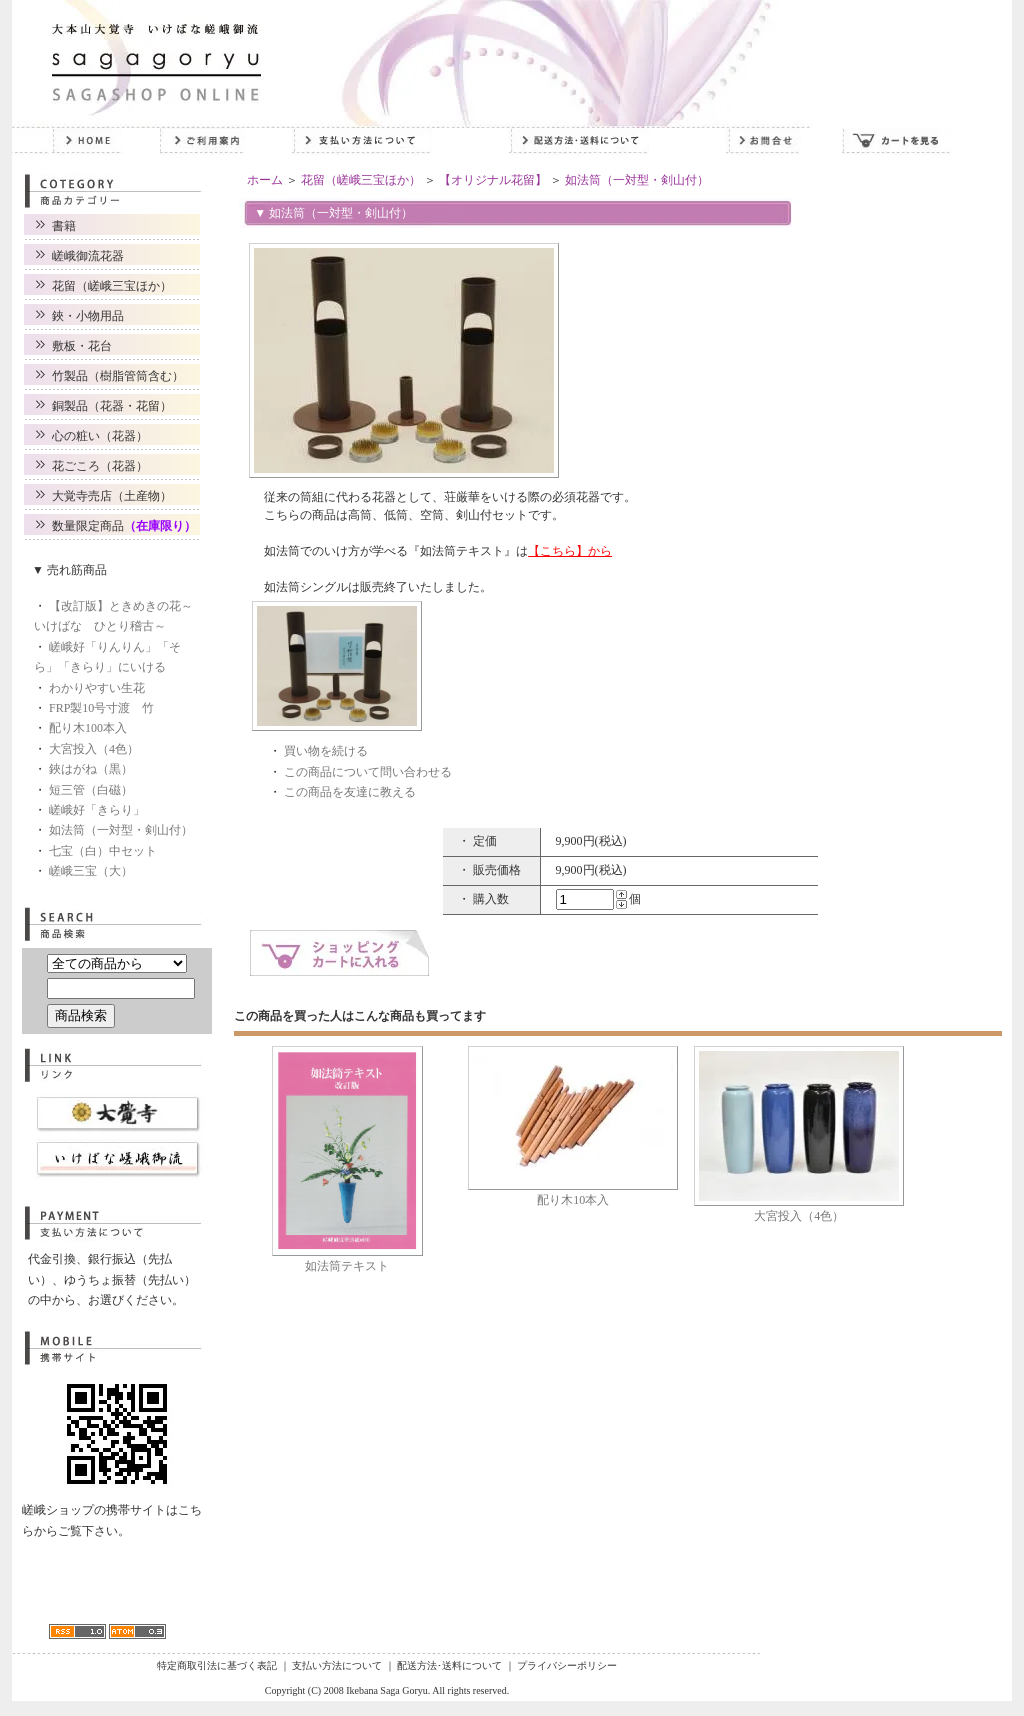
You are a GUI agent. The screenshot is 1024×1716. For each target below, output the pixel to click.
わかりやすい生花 (97, 688)
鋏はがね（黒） (91, 769)
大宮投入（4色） (94, 749)
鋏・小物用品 (88, 316)
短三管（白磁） (91, 790)
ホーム (265, 180)
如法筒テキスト (347, 1266)
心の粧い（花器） (100, 436)
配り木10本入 (573, 1200)
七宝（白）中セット (103, 851)
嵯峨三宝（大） (91, 871)
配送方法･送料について (449, 1665)
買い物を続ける (326, 751)
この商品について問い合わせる (368, 772)
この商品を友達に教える (350, 792)
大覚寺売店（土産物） (112, 496)
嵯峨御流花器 (88, 256)
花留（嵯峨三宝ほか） (112, 286)
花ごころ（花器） (100, 466)
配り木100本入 (88, 728)
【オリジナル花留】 (493, 180)
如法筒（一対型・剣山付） (121, 830)
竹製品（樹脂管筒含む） (118, 376)
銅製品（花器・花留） (112, 406)
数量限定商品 (124, 526)
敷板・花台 (82, 346)
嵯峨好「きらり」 (97, 810)
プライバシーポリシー (567, 1665)
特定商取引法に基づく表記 (217, 1665)
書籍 (64, 226)
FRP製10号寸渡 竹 (101, 708)
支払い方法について (337, 1665)
